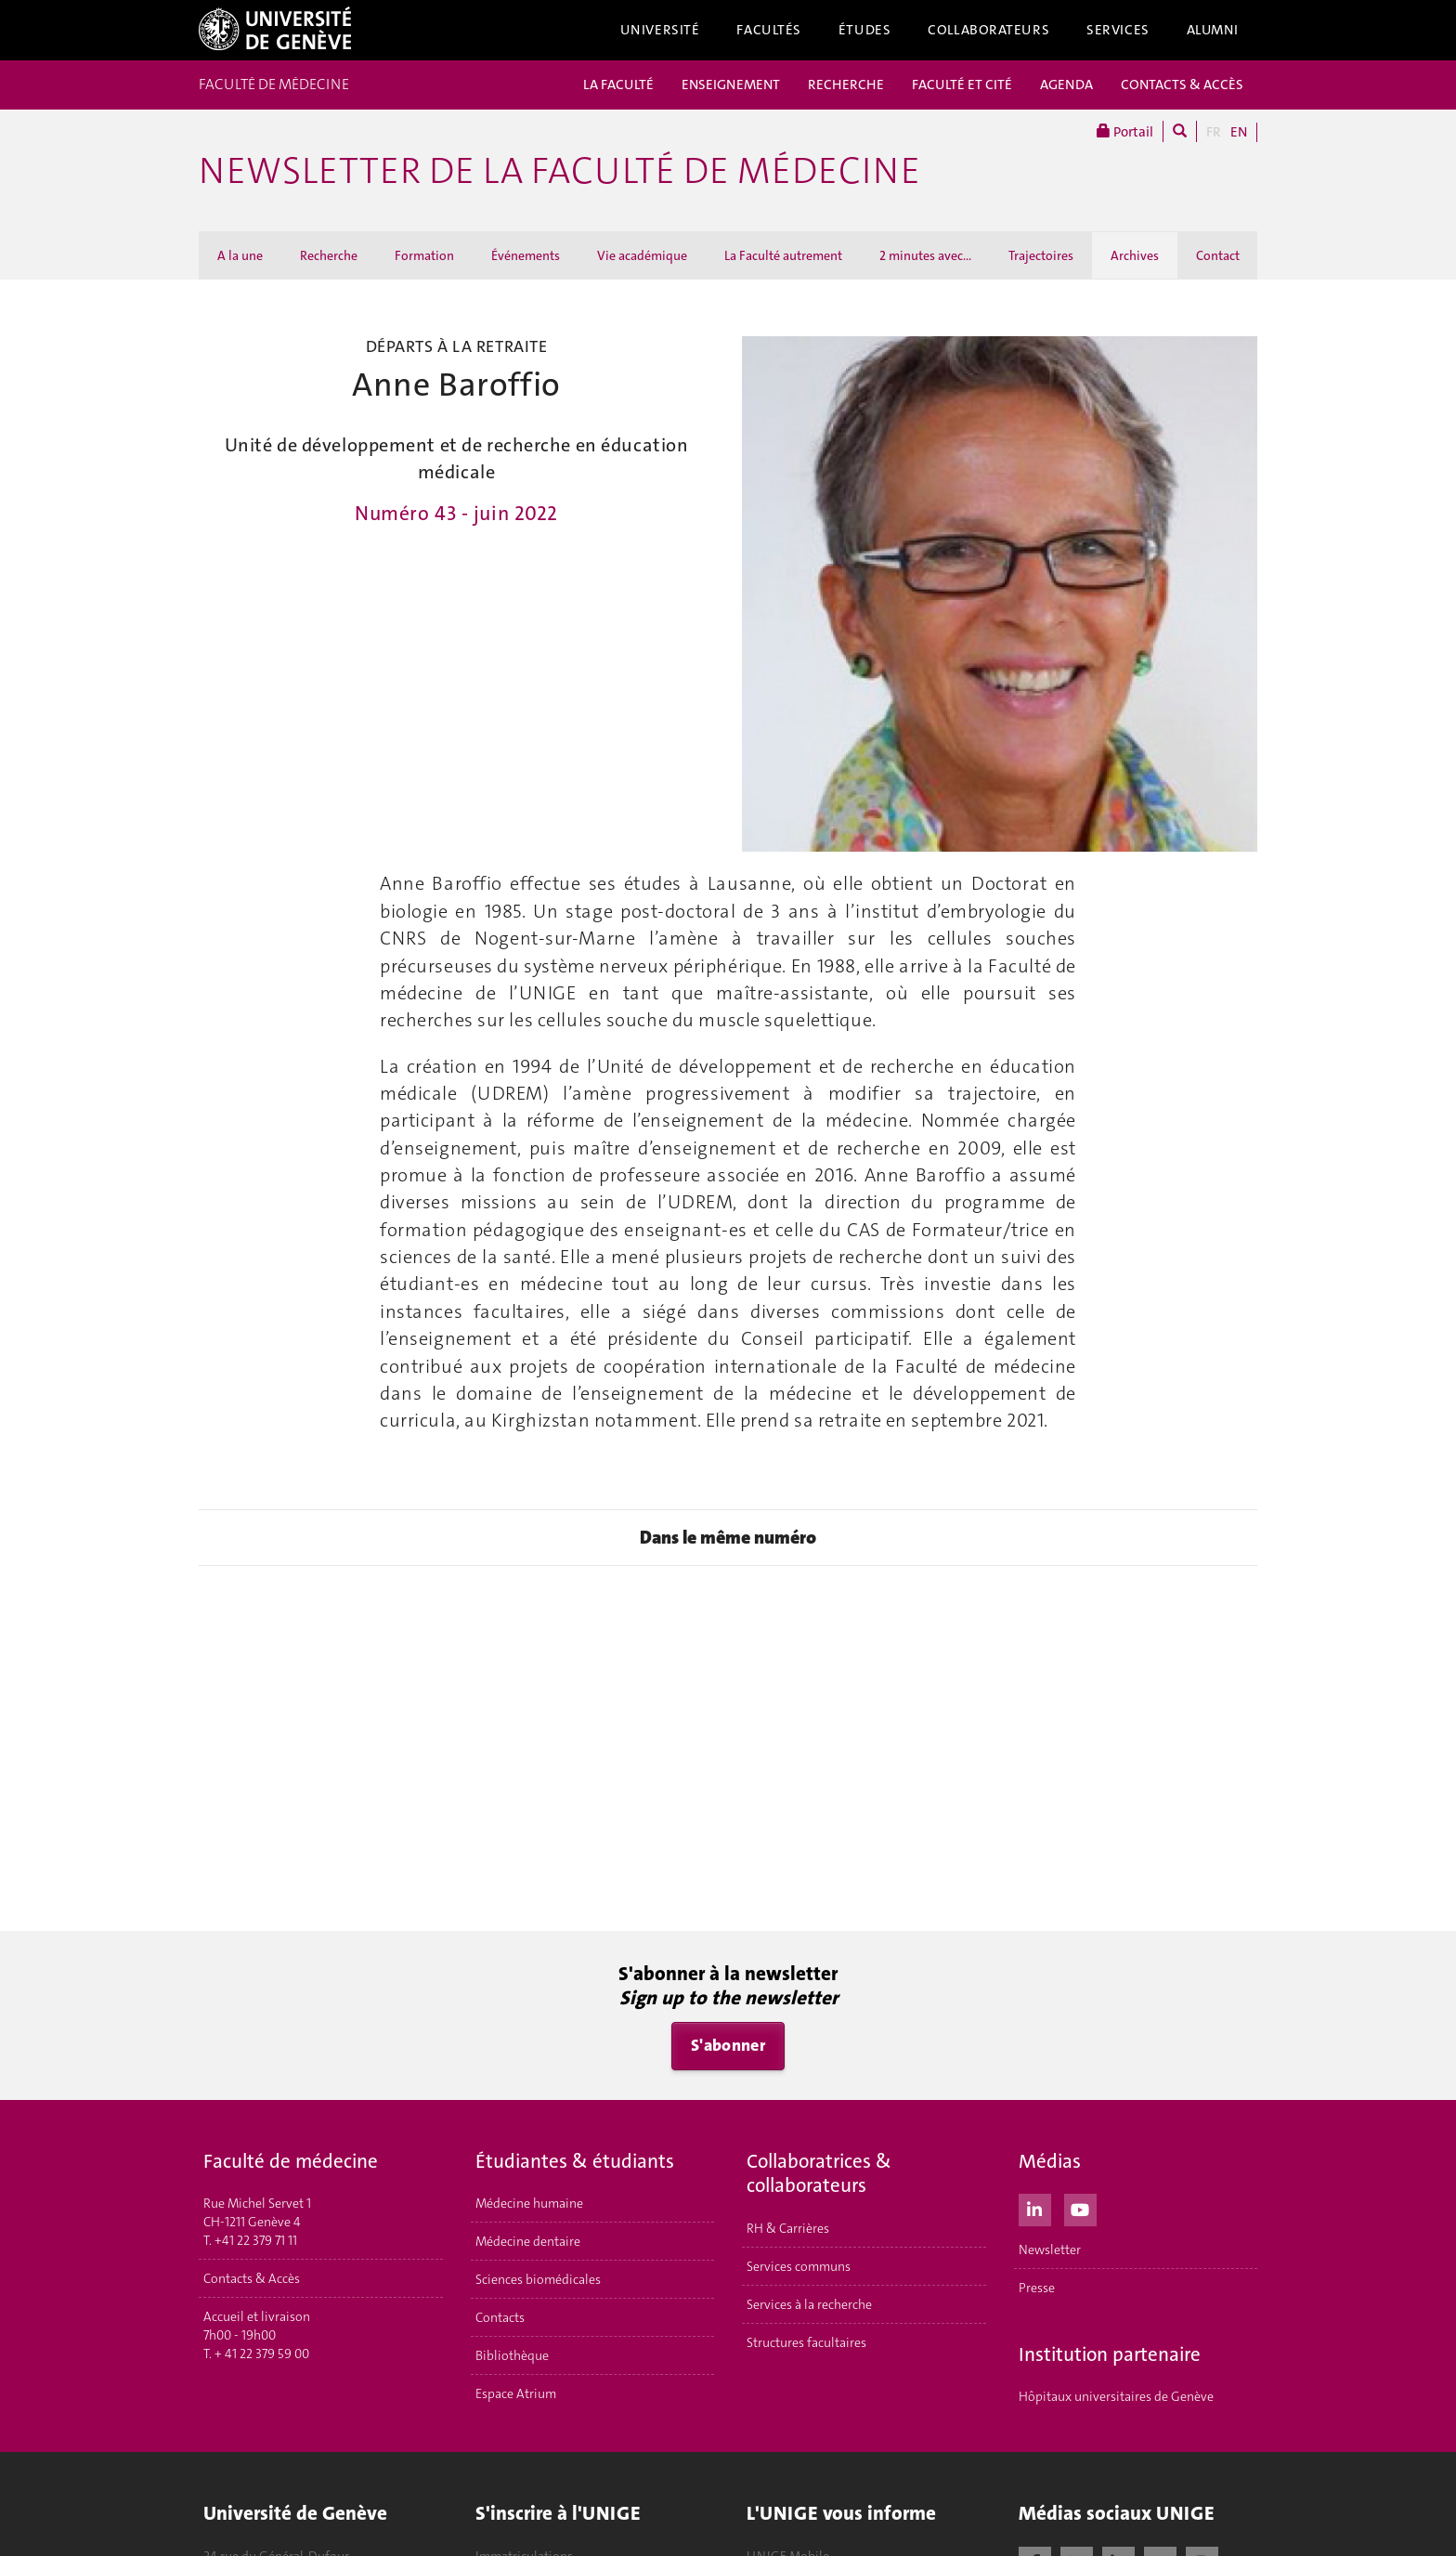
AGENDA (1066, 84)
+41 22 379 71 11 (255, 2240)
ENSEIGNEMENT (731, 84)
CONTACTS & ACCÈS (1182, 84)
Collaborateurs (988, 29)
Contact (1218, 255)
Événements (525, 255)
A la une (240, 255)
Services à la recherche (809, 2304)
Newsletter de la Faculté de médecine (559, 170)
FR (1213, 132)
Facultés (768, 29)
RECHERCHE (846, 84)
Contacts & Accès (251, 2278)
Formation (424, 255)
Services (1118, 29)
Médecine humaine (529, 2203)
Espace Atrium (515, 2393)
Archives (1135, 255)
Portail (1125, 131)
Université (660, 29)
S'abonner (728, 2045)
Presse (1037, 2287)
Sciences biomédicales (538, 2279)
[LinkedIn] (1035, 2207)
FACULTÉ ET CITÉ (962, 84)
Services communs (799, 2266)
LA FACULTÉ (618, 84)
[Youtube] (1080, 2207)
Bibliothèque (512, 2355)
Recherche (329, 255)
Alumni (1213, 29)
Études (864, 29)
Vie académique (642, 255)
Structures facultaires (806, 2342)
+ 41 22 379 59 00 (261, 2353)
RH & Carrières (788, 2228)
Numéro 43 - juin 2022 (456, 514)
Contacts (500, 2317)
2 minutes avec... (925, 255)
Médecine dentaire (527, 2241)
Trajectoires (1040, 255)
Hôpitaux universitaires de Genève (1116, 2396)
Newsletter (1050, 2249)
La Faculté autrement (783, 255)
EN (1238, 132)
